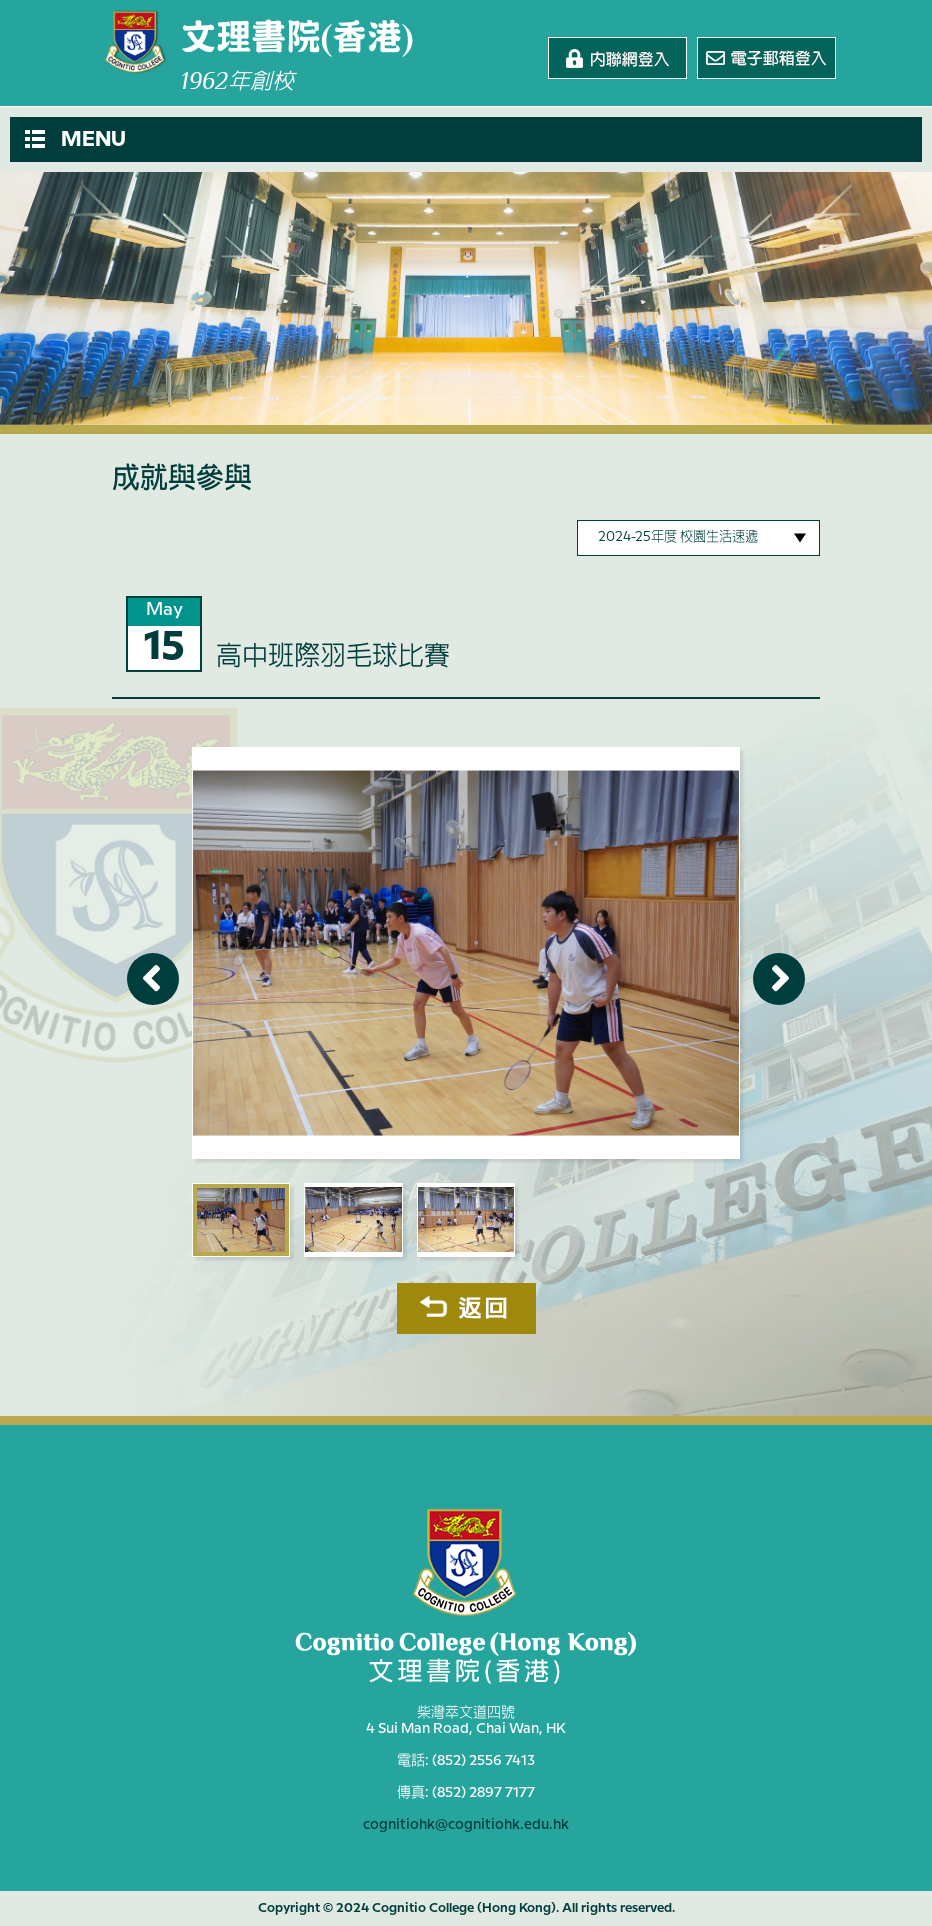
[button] (466, 139)
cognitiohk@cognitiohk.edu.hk (466, 1825)
